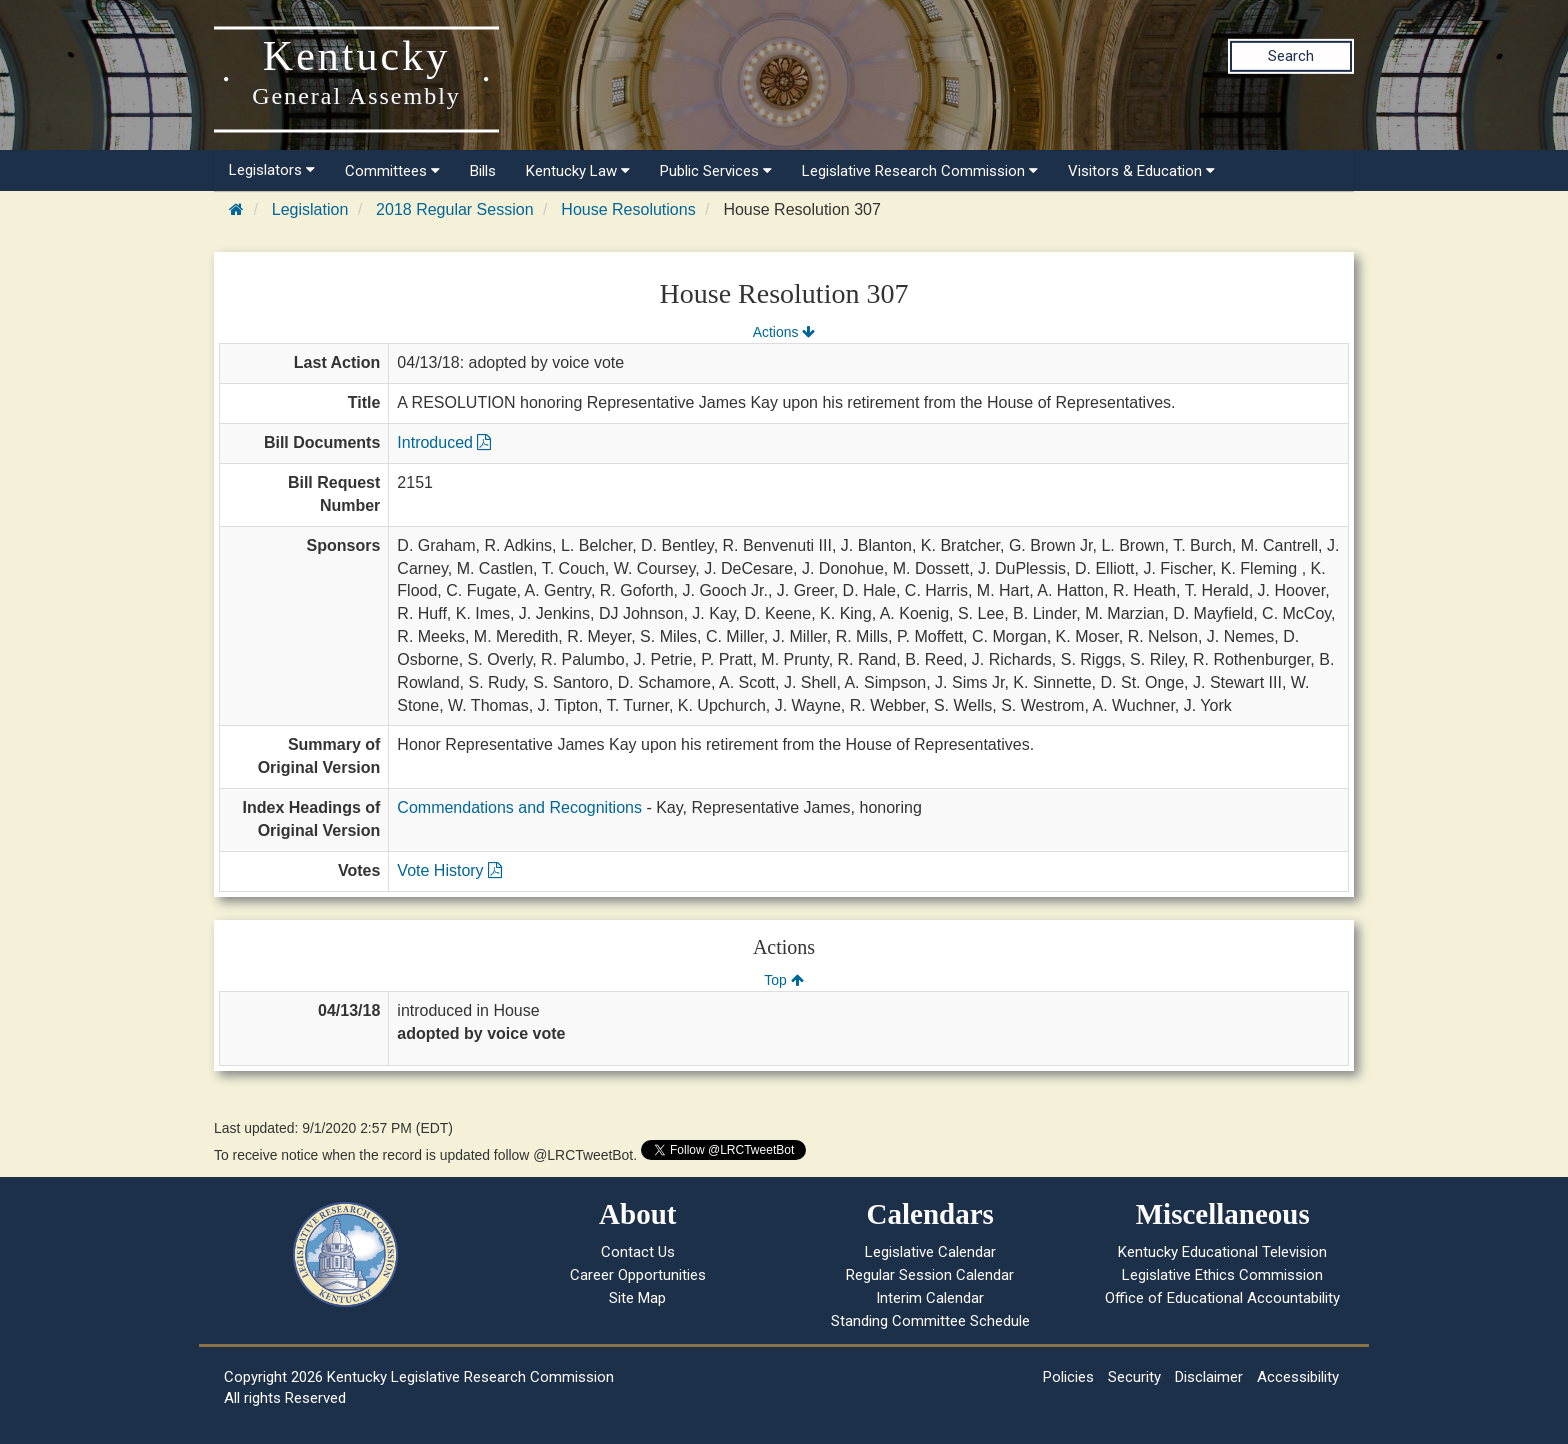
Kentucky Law (578, 171)
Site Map (637, 1298)
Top (783, 980)
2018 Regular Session (454, 209)
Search (1291, 56)
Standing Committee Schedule (930, 1321)
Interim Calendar (930, 1298)
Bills (483, 171)
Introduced (444, 442)
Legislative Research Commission (920, 171)
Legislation (310, 209)
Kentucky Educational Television (1222, 1252)
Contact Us (638, 1252)
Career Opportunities (638, 1275)
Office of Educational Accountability (1222, 1298)
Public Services (716, 171)
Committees (392, 171)
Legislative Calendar (930, 1252)
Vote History (449, 870)
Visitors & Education (1141, 171)
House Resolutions (628, 209)
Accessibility (1298, 1377)
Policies (1068, 1377)
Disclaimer (1209, 1377)
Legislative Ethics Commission (1222, 1275)
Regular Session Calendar (930, 1275)
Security (1134, 1377)
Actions (784, 332)
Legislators (272, 170)
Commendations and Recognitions (519, 807)
